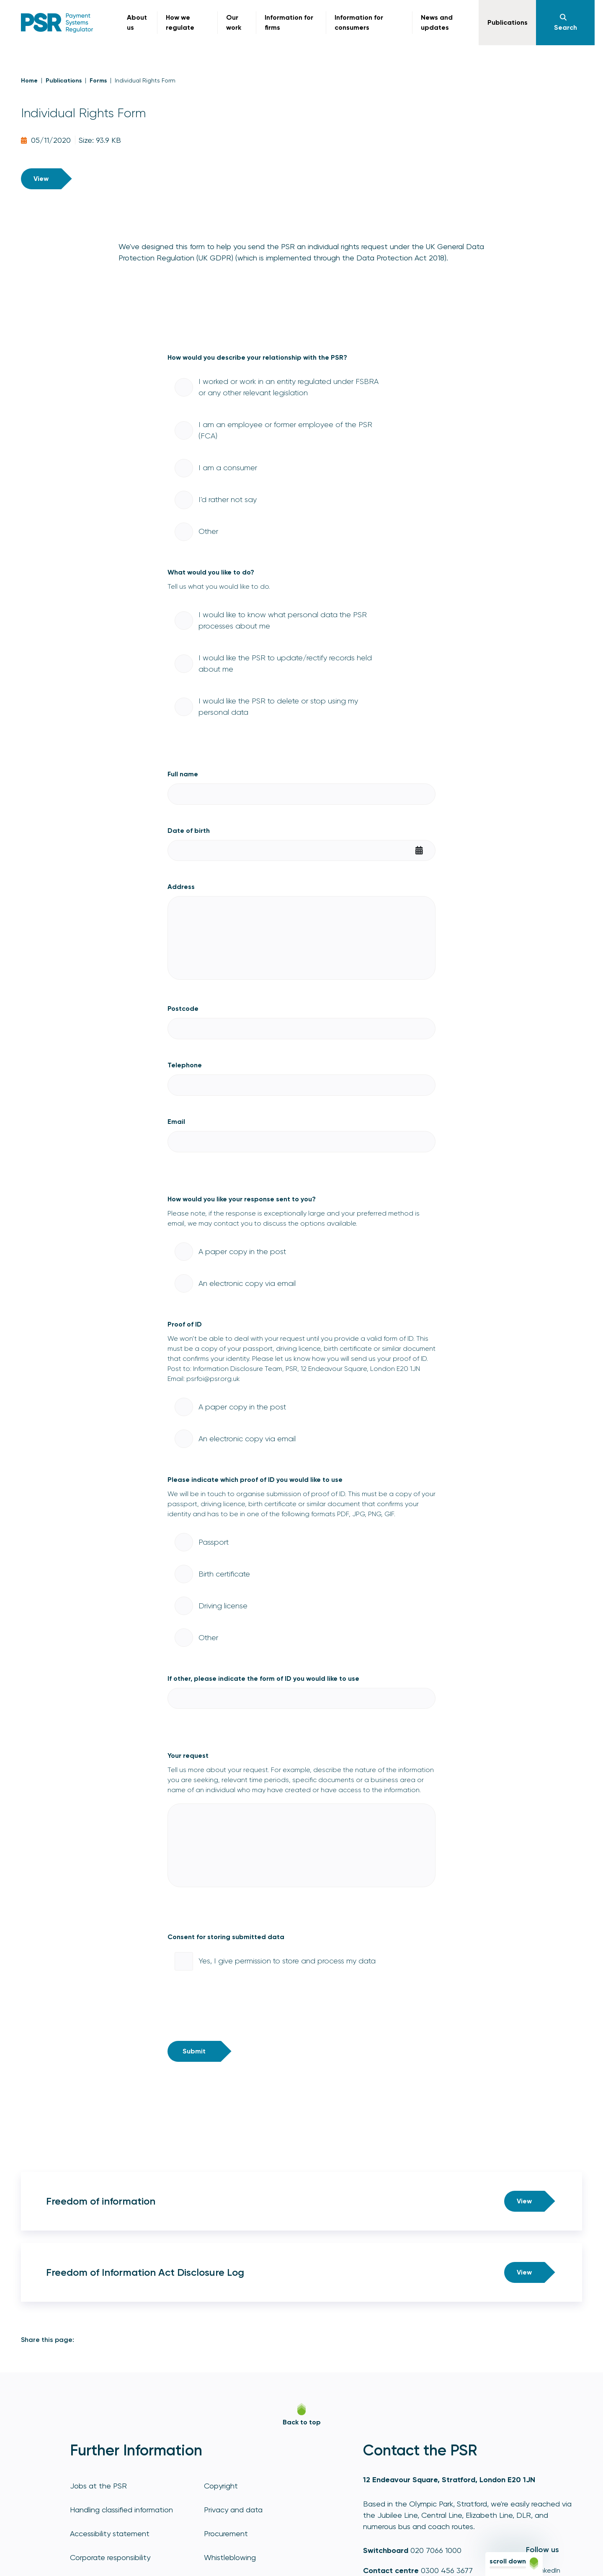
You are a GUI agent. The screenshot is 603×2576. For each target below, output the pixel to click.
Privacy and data (233, 2509)
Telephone (185, 1065)
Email (176, 1122)
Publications (64, 80)
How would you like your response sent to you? (242, 1199)
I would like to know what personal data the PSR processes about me (282, 620)
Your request (188, 1755)
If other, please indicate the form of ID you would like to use (263, 1678)
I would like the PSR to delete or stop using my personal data (278, 706)
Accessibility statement (109, 2533)
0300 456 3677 (447, 2570)
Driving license (222, 1606)
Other (208, 531)
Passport (213, 1542)
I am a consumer (227, 468)
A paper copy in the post (242, 1251)
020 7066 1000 (435, 2550)
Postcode (183, 1008)
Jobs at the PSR (98, 2485)
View (41, 179)
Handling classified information (121, 2509)
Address (181, 887)
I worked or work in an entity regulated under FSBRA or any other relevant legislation (288, 387)
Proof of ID (185, 1324)
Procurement (226, 2533)
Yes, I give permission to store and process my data (287, 1961)
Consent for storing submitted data (226, 1937)
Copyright (221, 2485)
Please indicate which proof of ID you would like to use (255, 1480)
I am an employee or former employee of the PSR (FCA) (285, 430)
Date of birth (189, 831)
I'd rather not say (227, 499)
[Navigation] (565, 22)
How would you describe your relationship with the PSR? (257, 357)
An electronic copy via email (247, 1283)
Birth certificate (224, 1574)
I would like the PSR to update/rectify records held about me (285, 663)
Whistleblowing (230, 2557)
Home (29, 80)
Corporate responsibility (110, 2557)
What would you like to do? (211, 572)
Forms (98, 80)
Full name (183, 774)
